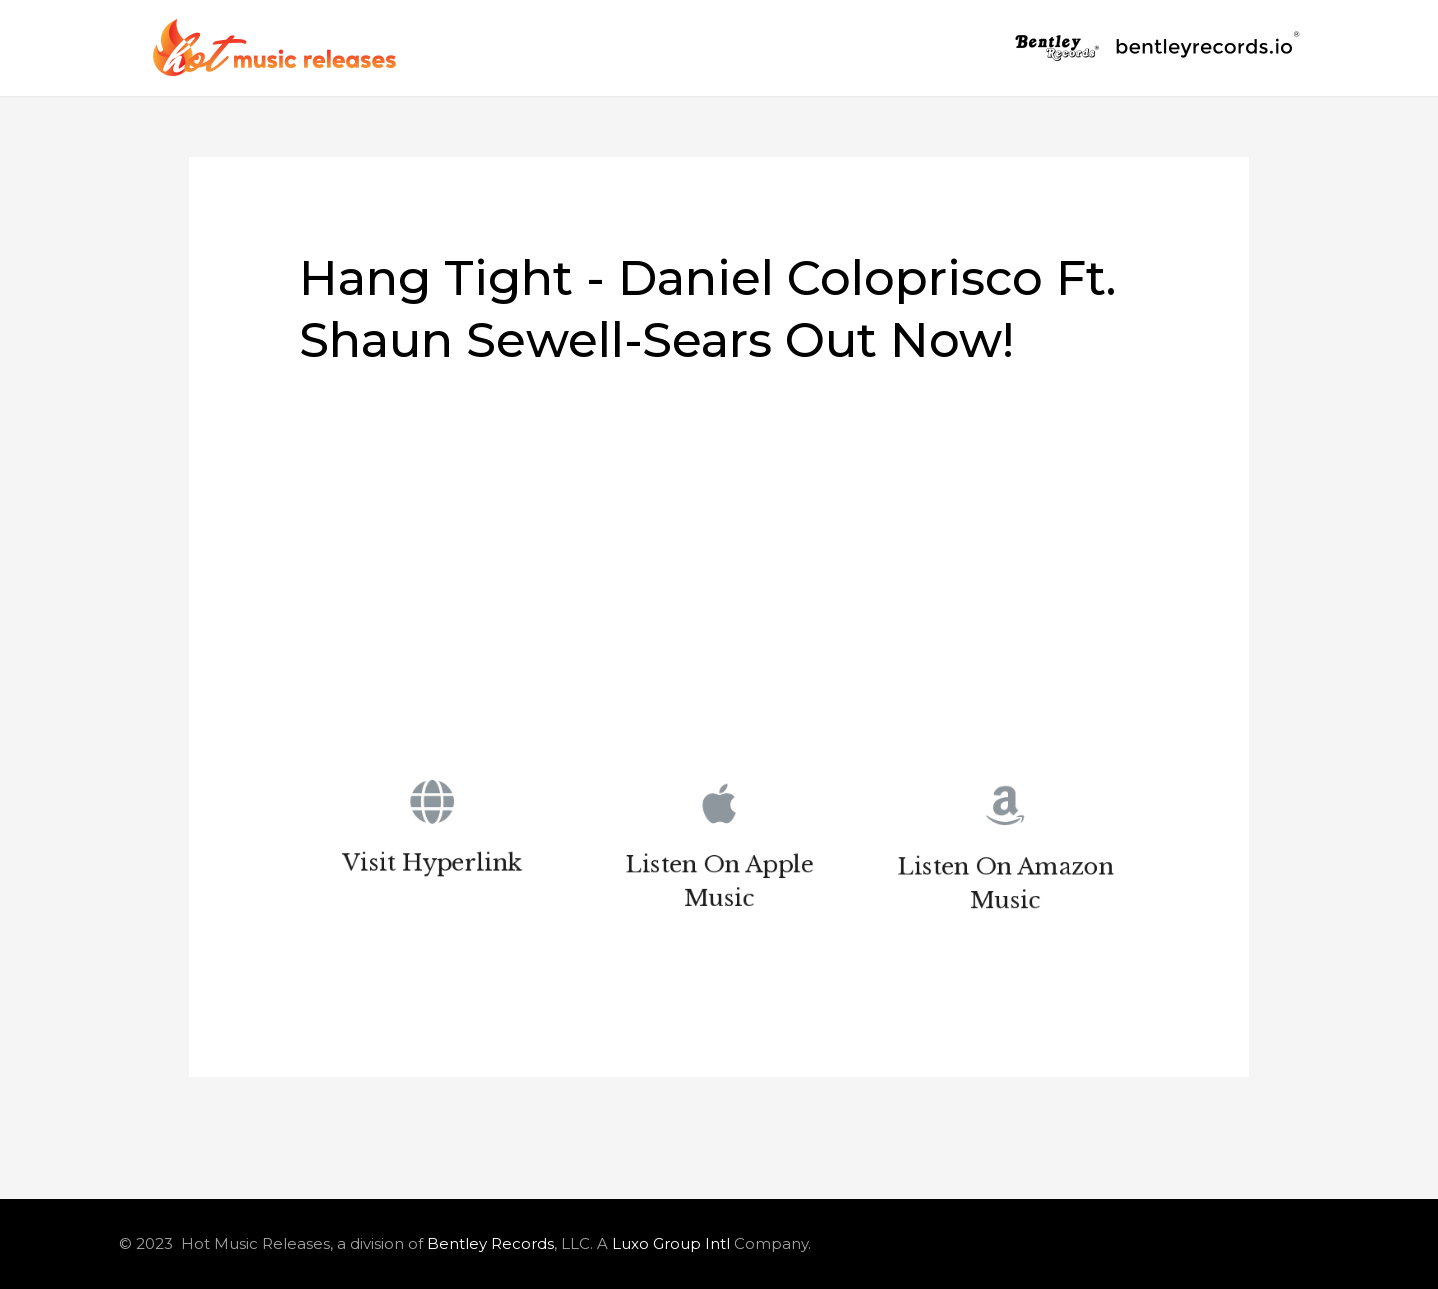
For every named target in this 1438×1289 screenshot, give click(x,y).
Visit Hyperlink (432, 866)
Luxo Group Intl (671, 1243)
